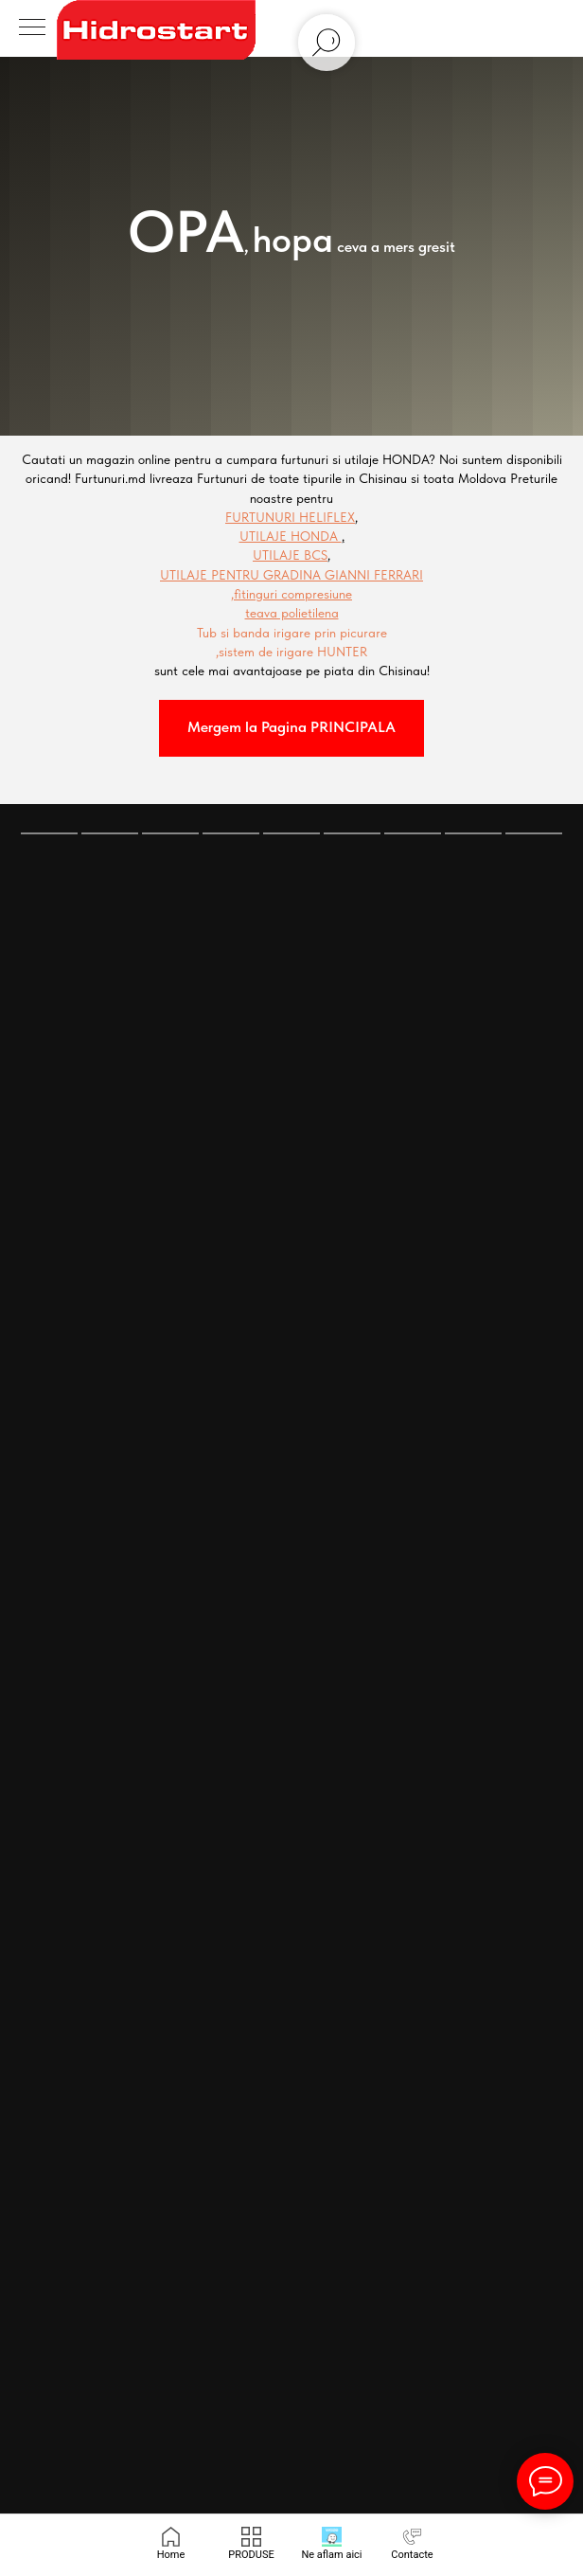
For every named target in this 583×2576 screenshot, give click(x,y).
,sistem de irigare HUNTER (291, 651)
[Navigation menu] (32, 28)
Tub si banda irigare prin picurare (292, 632)
